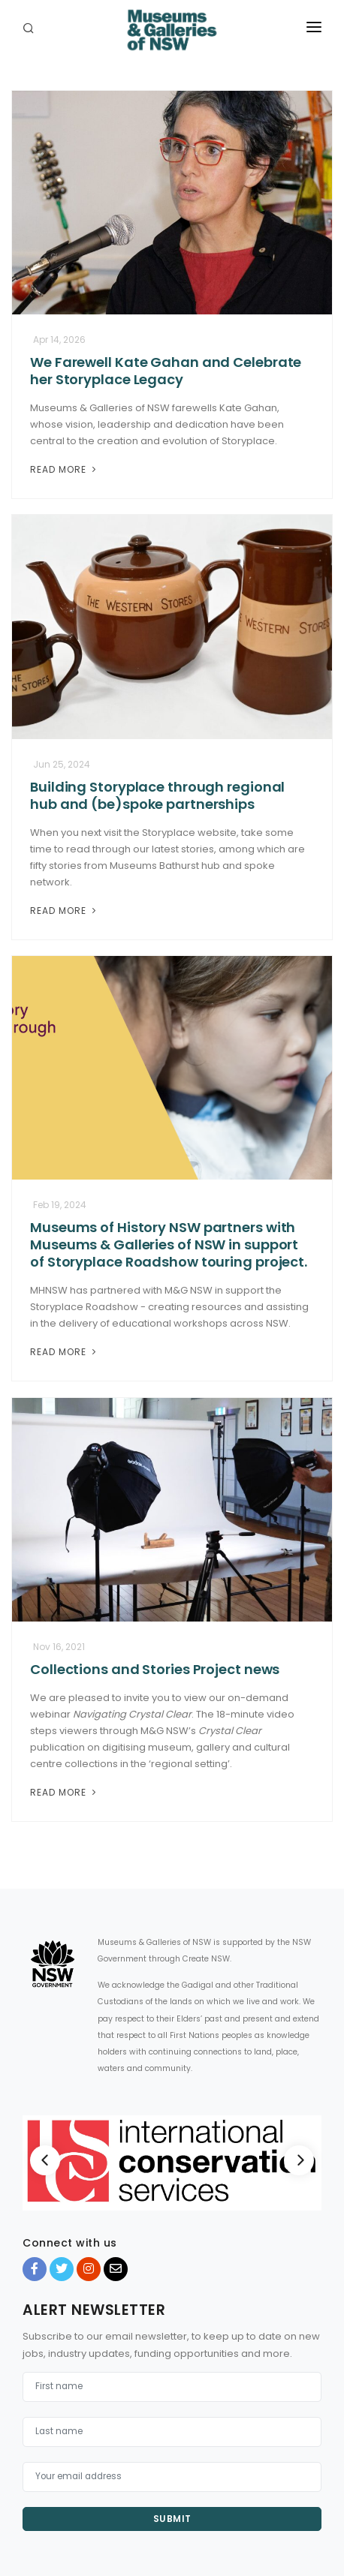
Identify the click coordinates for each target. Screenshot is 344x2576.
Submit (172, 2518)
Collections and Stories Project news (154, 1669)
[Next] (299, 2160)
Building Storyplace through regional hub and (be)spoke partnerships (157, 795)
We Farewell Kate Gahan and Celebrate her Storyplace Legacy (165, 371)
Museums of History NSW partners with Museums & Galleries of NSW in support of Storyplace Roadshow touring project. (168, 1244)
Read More (64, 469)
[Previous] (45, 2160)
